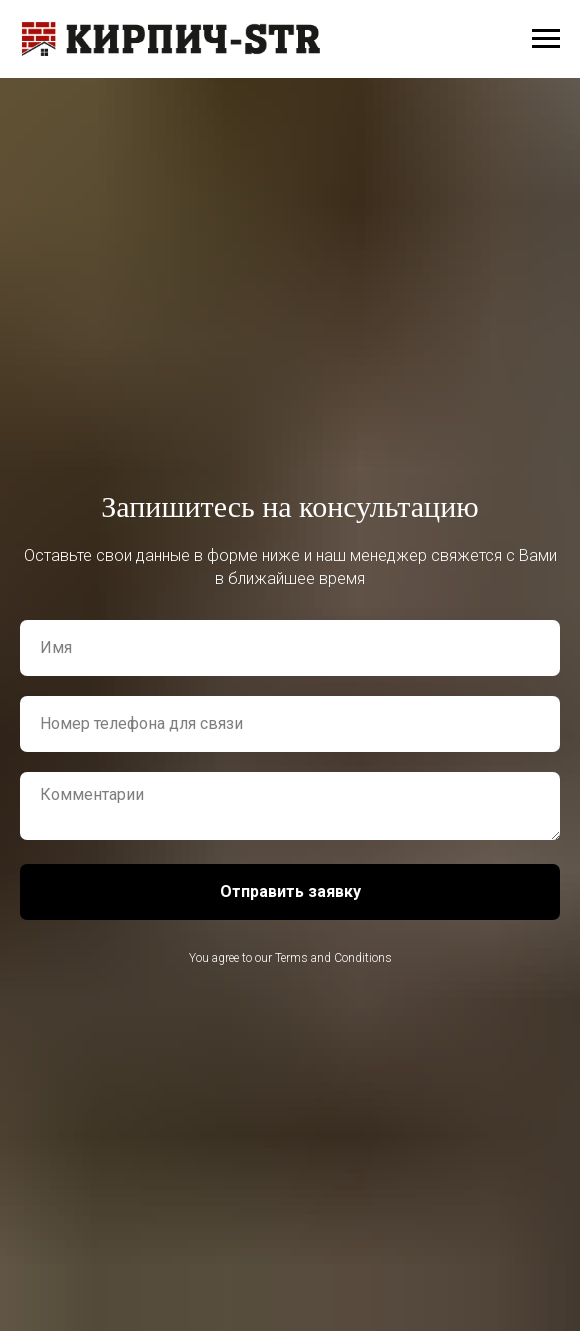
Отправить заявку (290, 891)
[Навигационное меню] (546, 39)
